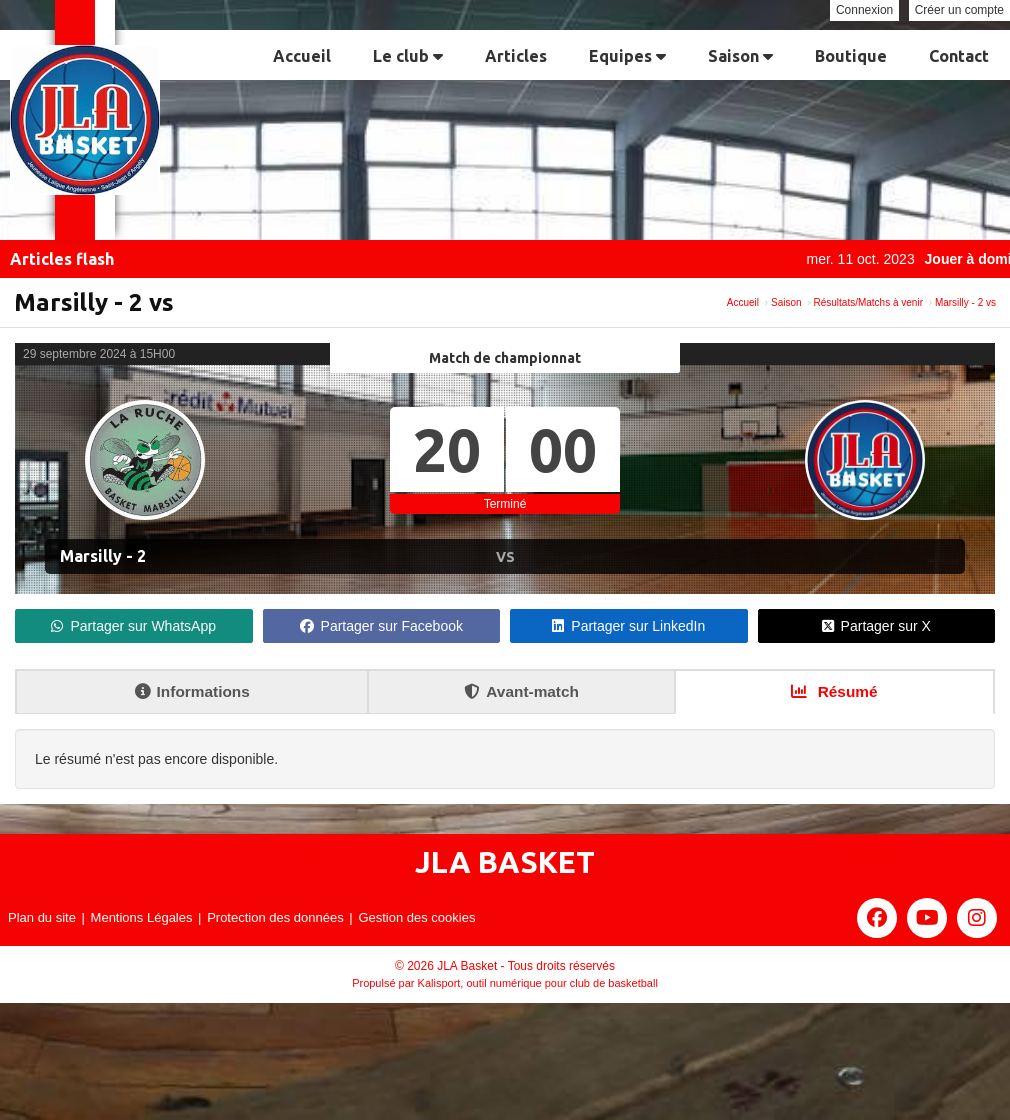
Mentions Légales (142, 917)
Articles (516, 56)
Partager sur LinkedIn (628, 626)
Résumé (834, 691)
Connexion (864, 10)
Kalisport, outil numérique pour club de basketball (538, 983)
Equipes (627, 56)
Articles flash (62, 259)
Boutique (851, 56)
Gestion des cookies (416, 917)
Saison (740, 56)
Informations (192, 691)
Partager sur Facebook (381, 626)
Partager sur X (876, 626)
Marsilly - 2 (103, 556)
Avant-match (521, 691)
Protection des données (275, 917)
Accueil (302, 56)
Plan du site (42, 917)
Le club (408, 56)
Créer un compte (959, 10)
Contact (959, 56)
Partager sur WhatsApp (133, 626)
